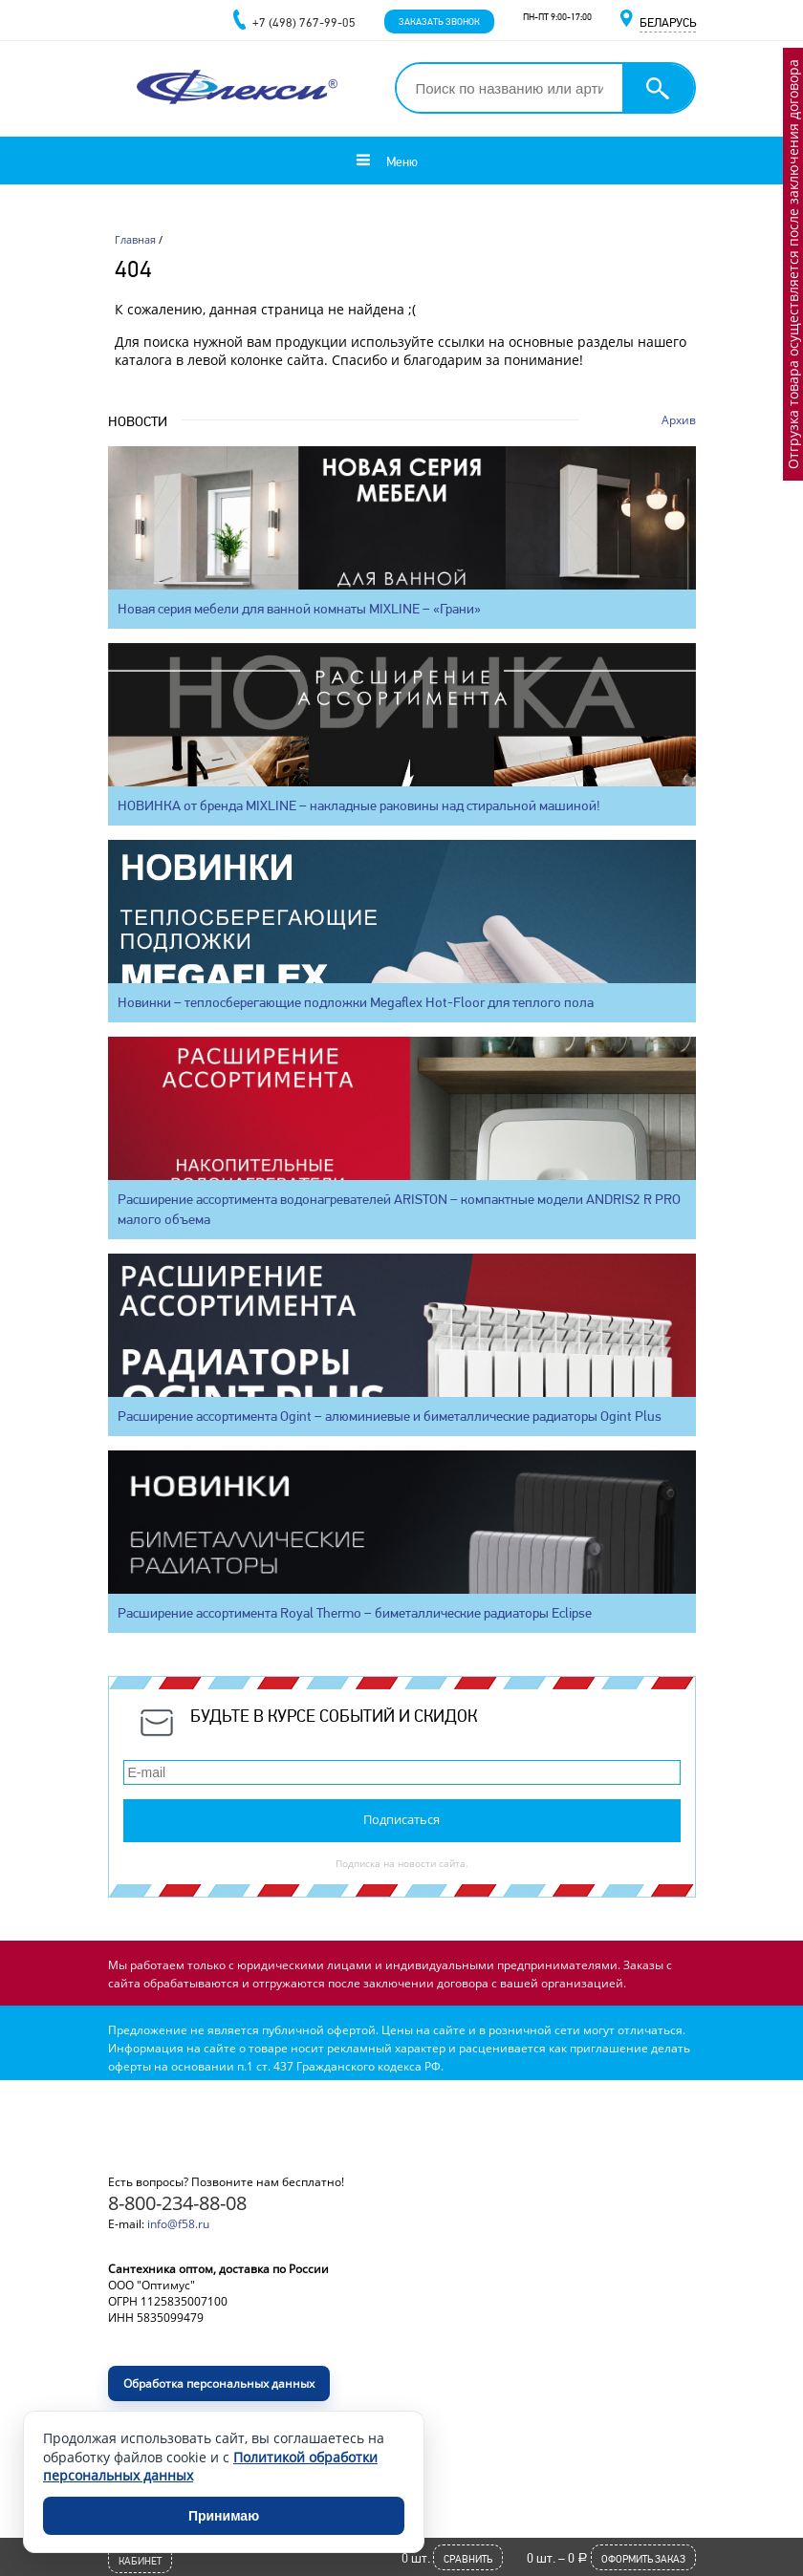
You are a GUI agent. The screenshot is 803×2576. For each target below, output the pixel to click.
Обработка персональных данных (219, 2383)
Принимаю (223, 2515)
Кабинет (140, 2560)
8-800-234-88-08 (177, 2203)
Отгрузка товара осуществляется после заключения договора (793, 264)
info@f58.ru (178, 2224)
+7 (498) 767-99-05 (304, 22)
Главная (135, 239)
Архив (679, 420)
